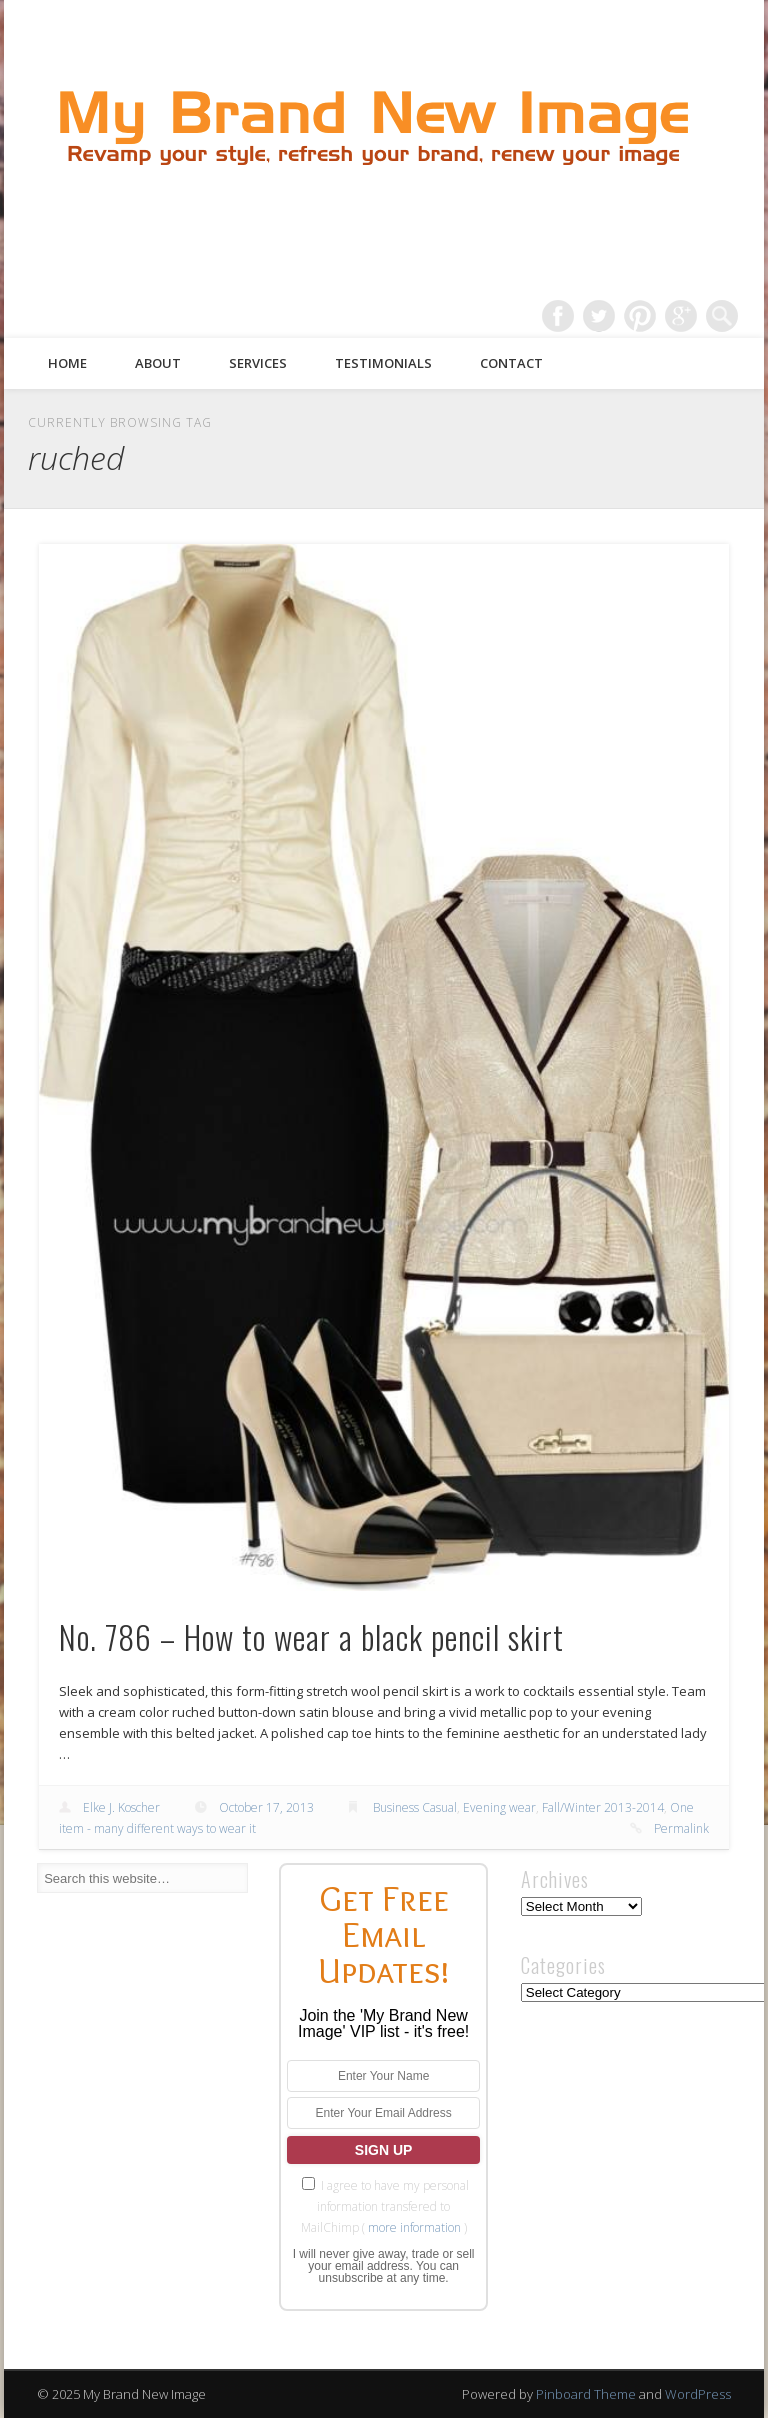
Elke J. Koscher (121, 1807)
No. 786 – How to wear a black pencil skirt (311, 1636)
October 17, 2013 (266, 1807)
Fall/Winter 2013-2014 (603, 1807)
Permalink (681, 1828)
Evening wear (499, 1807)
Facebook (558, 316)
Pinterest (640, 316)
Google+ (681, 316)
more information (414, 2227)
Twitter (599, 316)
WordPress (698, 2394)
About (158, 363)
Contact (511, 363)
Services (258, 363)
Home (67, 363)
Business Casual (415, 1807)
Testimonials (383, 363)
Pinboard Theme (586, 2394)
